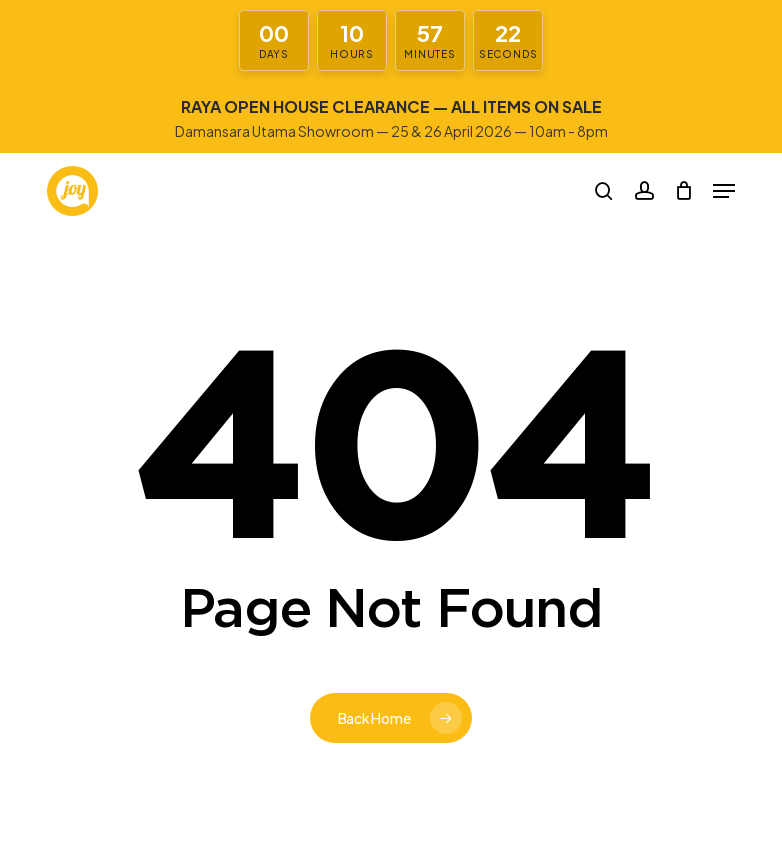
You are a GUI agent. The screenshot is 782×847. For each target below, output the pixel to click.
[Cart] (683, 191)
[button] (724, 191)
